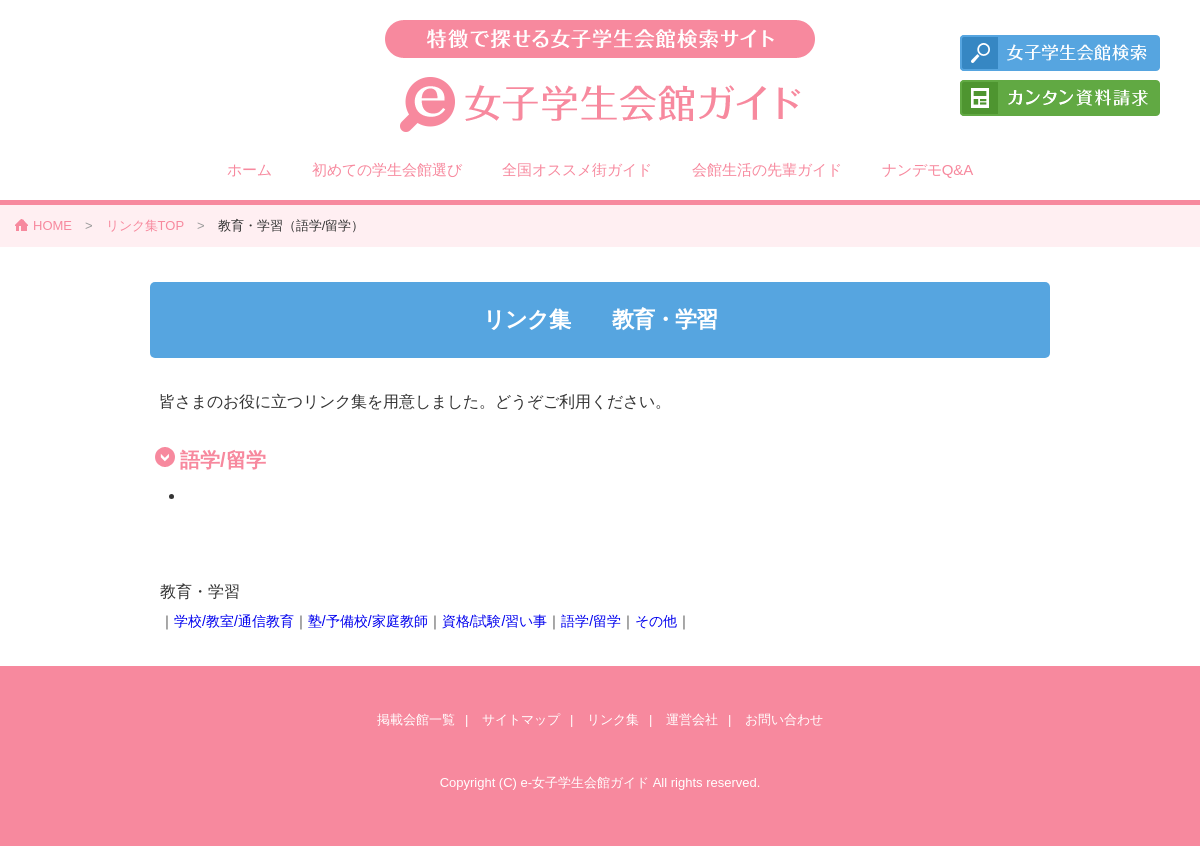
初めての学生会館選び (387, 169)
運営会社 (692, 719)
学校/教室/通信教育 (234, 621)
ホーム (249, 169)
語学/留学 (591, 621)
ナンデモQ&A (928, 169)
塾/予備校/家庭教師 (368, 621)
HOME (52, 225)
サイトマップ (521, 719)
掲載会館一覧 (416, 719)
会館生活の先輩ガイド (767, 169)
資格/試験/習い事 (495, 621)
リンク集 (613, 719)
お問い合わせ (784, 719)
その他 (656, 621)
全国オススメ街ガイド (577, 169)
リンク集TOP (145, 225)
